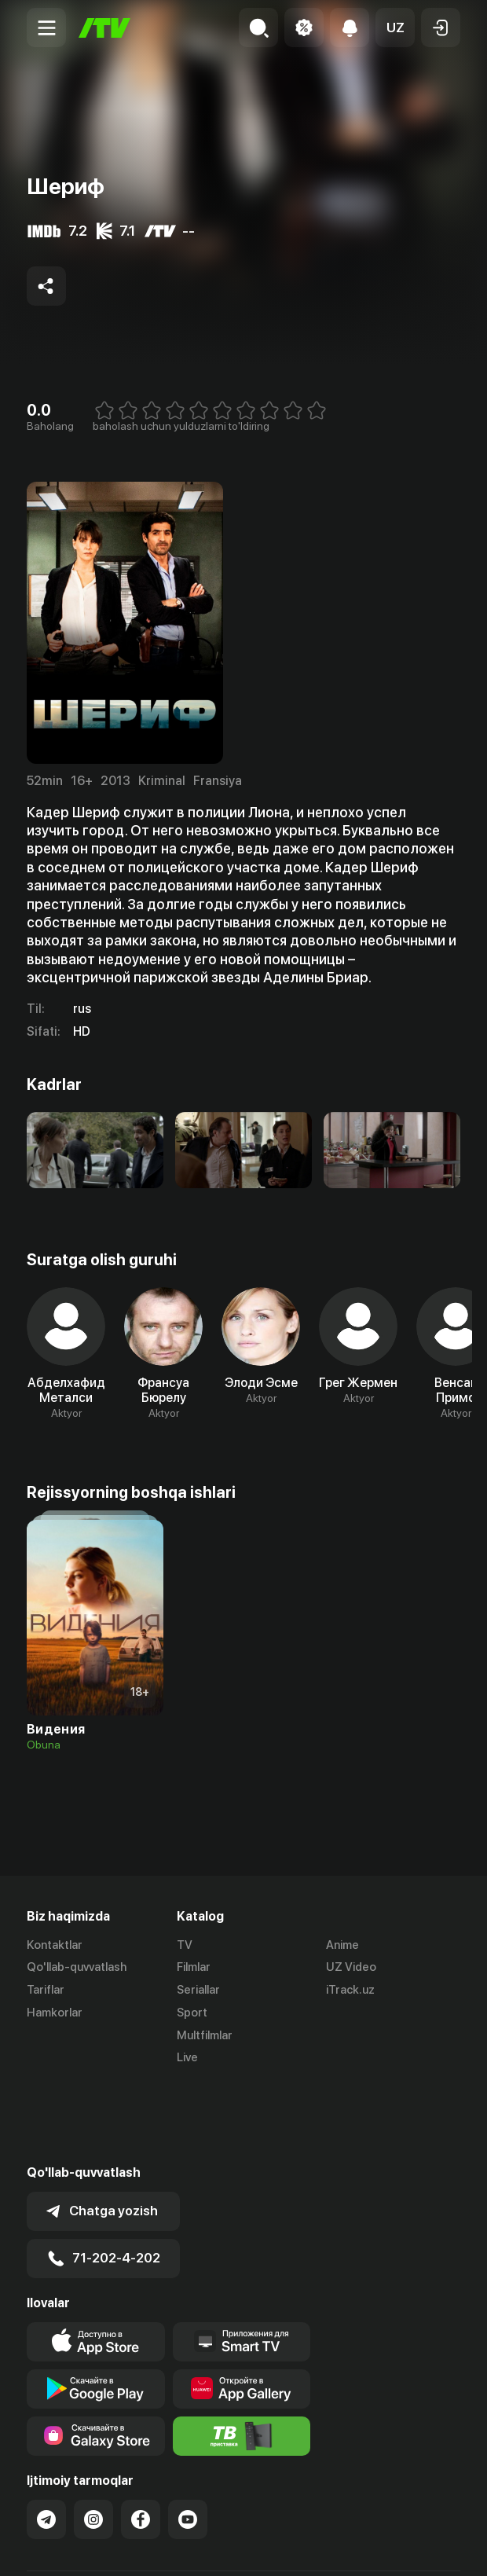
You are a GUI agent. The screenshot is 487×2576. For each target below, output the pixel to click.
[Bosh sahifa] (104, 28)
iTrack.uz (350, 1990)
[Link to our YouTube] (187, 2440)
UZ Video (351, 1968)
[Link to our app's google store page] (96, 2309)
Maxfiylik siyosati (176, 2547)
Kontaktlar (54, 1945)
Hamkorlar (54, 2012)
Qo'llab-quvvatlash (76, 1968)
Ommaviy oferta (69, 2547)
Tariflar (45, 1990)
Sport (192, 2012)
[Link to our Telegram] (46, 2440)
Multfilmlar (205, 2035)
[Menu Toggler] (46, 27)
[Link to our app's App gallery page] (242, 2309)
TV (184, 1945)
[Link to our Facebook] (140, 2440)
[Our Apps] (242, 2262)
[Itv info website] (242, 2356)
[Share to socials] (46, 286)
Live (187, 2058)
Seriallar (198, 1990)
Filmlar (194, 1968)
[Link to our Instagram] (93, 2440)
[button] (395, 27)
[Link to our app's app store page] (96, 2262)
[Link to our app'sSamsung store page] (96, 2356)
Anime (342, 1945)
